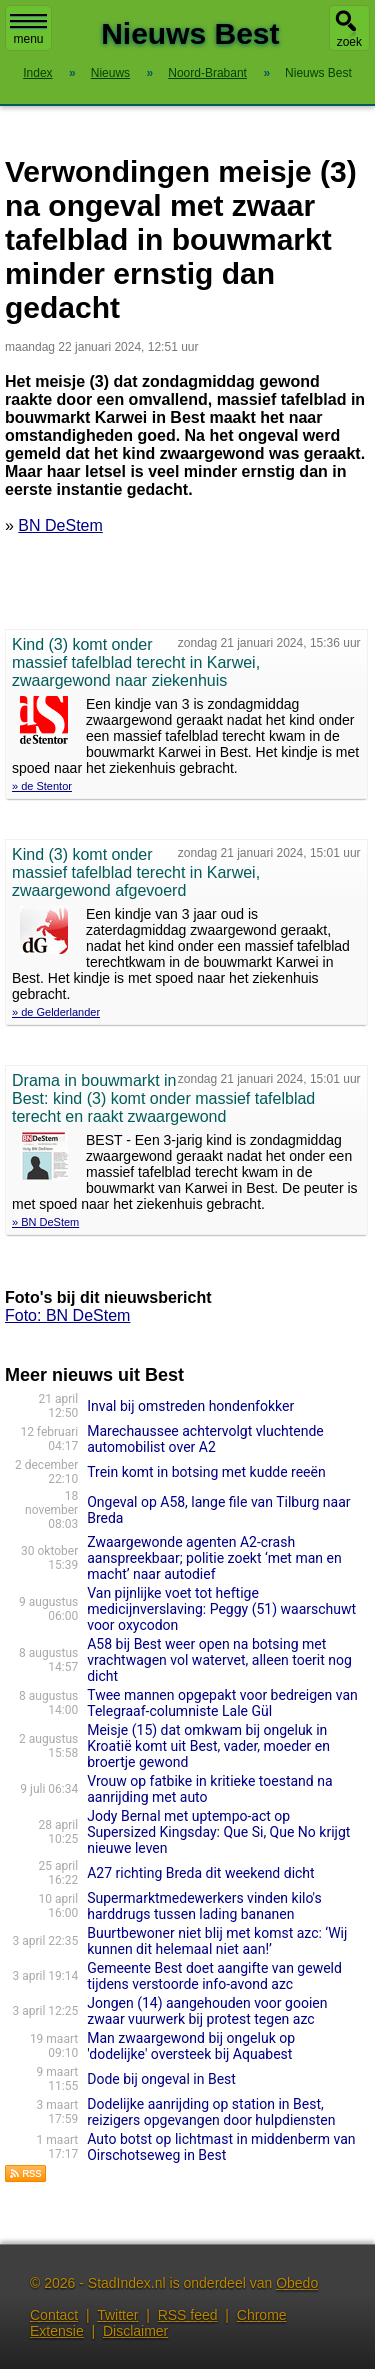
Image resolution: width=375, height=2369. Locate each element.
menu (28, 30)
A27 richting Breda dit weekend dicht (200, 1873)
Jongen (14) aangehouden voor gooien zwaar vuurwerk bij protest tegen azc (207, 2011)
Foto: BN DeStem (67, 1315)
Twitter (117, 2315)
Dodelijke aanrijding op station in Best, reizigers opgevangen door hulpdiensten (211, 2112)
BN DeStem (60, 525)
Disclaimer (135, 2331)
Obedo (297, 2283)
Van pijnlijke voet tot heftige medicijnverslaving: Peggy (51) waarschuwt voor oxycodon (221, 1609)
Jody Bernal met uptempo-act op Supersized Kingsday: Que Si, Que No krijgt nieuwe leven (218, 1832)
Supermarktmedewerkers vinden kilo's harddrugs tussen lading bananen (204, 1906)
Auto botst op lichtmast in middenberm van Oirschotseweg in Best (221, 2147)
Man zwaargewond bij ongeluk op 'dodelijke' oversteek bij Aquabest (191, 2046)
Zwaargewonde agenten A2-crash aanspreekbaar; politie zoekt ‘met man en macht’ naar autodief (214, 1558)
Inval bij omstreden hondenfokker (190, 1406)
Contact (54, 2315)
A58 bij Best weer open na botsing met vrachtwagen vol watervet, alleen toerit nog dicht (219, 1660)
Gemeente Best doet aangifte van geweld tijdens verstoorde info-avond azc (214, 1976)
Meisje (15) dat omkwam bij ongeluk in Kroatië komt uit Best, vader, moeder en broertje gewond (208, 1746)
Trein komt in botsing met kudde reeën (206, 1472)
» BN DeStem (45, 1222)
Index (37, 73)
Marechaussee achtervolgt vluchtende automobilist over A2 (205, 1439)
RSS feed (188, 2315)
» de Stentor (42, 786)
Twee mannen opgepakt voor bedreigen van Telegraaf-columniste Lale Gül (222, 1703)
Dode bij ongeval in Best (161, 2079)
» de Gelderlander (56, 1012)
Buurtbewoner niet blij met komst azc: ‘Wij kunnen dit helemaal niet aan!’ (217, 1941)
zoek (349, 42)
